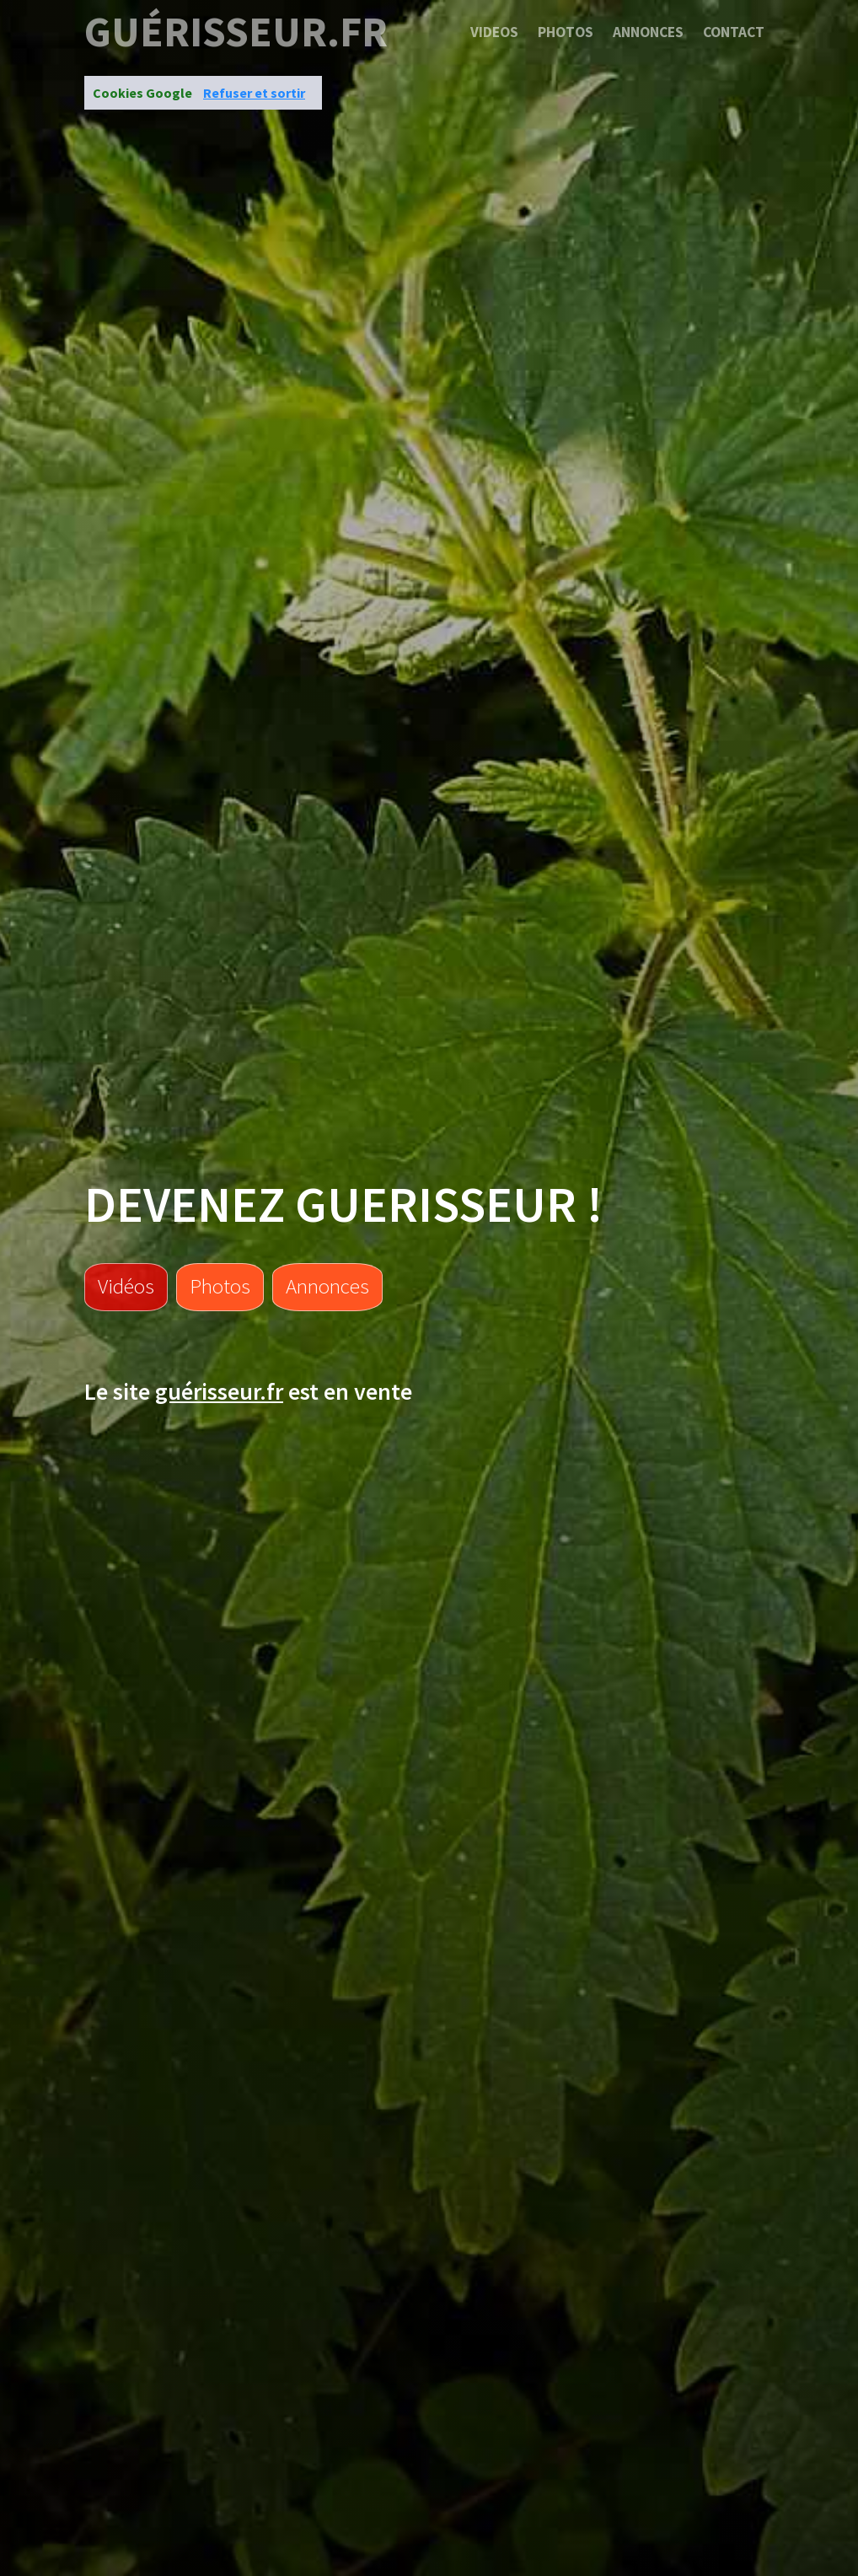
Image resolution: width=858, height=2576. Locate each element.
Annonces (648, 32)
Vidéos (126, 1285)
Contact (733, 32)
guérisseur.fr (236, 32)
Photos (565, 32)
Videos (494, 32)
